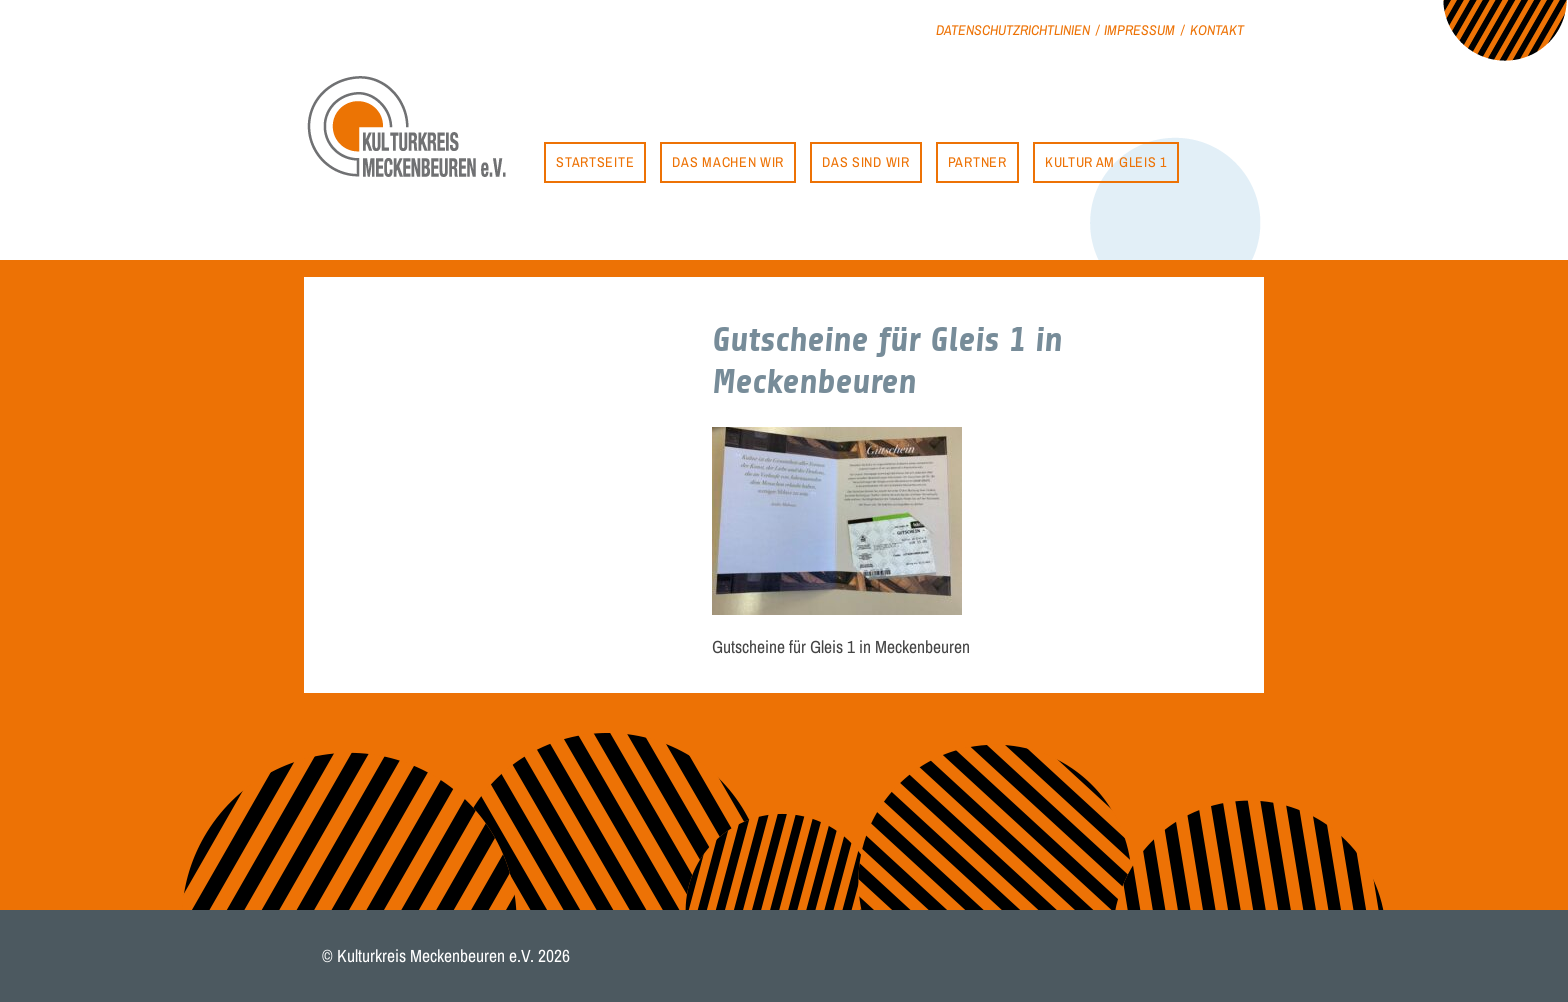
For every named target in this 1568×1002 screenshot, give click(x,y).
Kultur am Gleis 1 (1106, 161)
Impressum (1139, 29)
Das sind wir (865, 161)
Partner (977, 161)
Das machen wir (728, 161)
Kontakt (1217, 29)
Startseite (595, 161)
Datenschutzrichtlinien (1013, 29)
